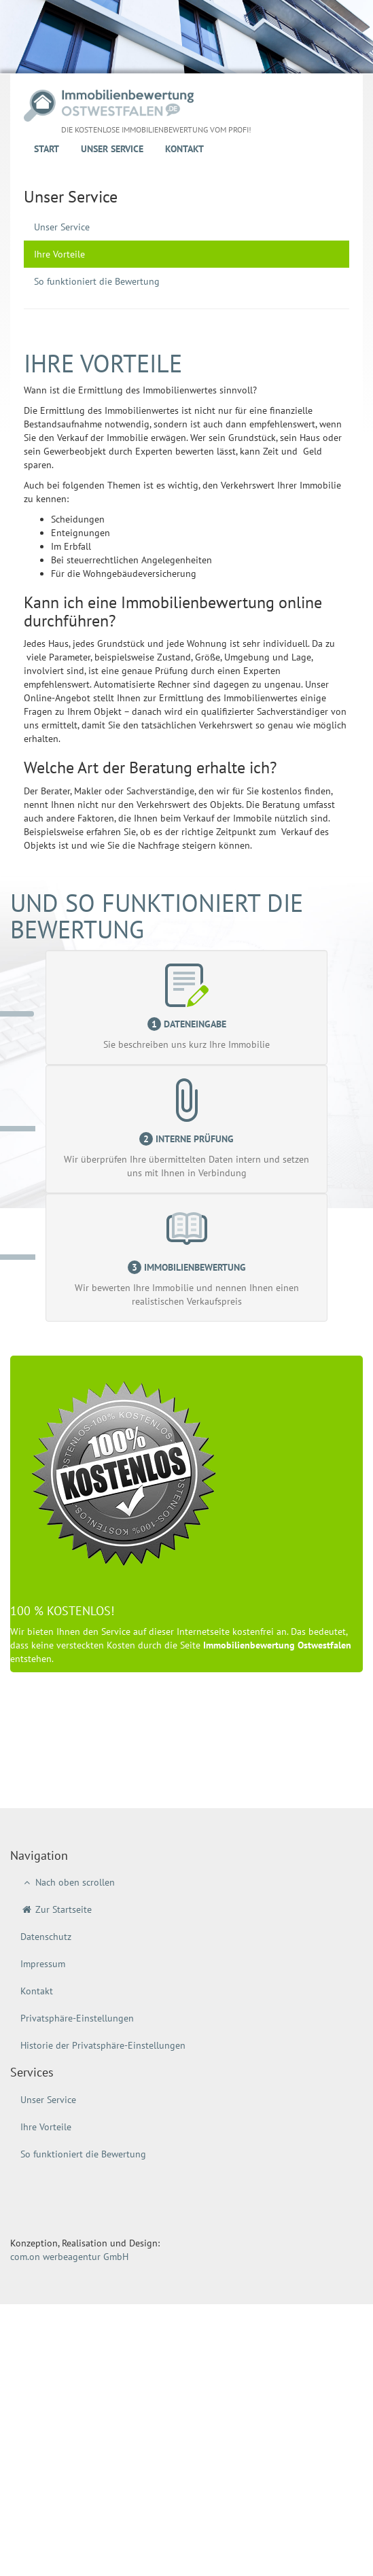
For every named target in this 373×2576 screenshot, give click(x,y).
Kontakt (184, 149)
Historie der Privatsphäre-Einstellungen (102, 2045)
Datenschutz (45, 1936)
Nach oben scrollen (67, 1882)
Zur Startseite (56, 1909)
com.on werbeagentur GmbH (69, 2257)
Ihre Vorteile (59, 254)
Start (46, 149)
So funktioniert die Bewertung (97, 281)
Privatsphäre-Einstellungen (77, 2018)
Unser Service (112, 149)
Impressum (42, 1964)
